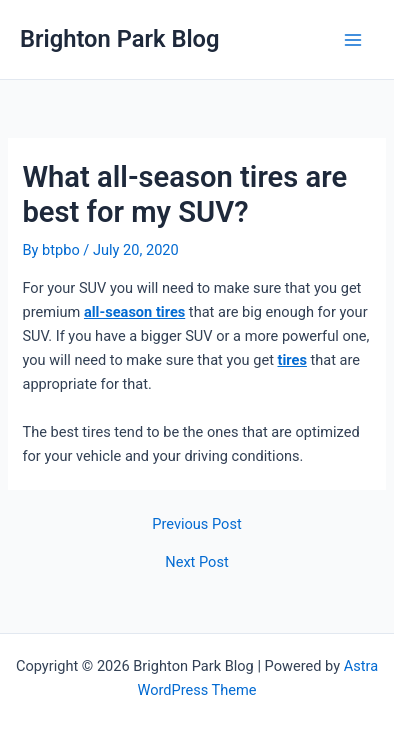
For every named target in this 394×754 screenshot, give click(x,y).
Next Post (196, 562)
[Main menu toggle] (353, 40)
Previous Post (196, 524)
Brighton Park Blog (120, 39)
